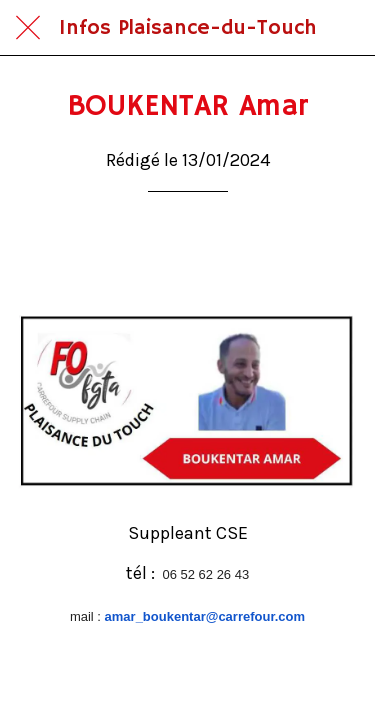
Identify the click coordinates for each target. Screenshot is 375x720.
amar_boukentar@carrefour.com (205, 616)
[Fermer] (28, 28)
